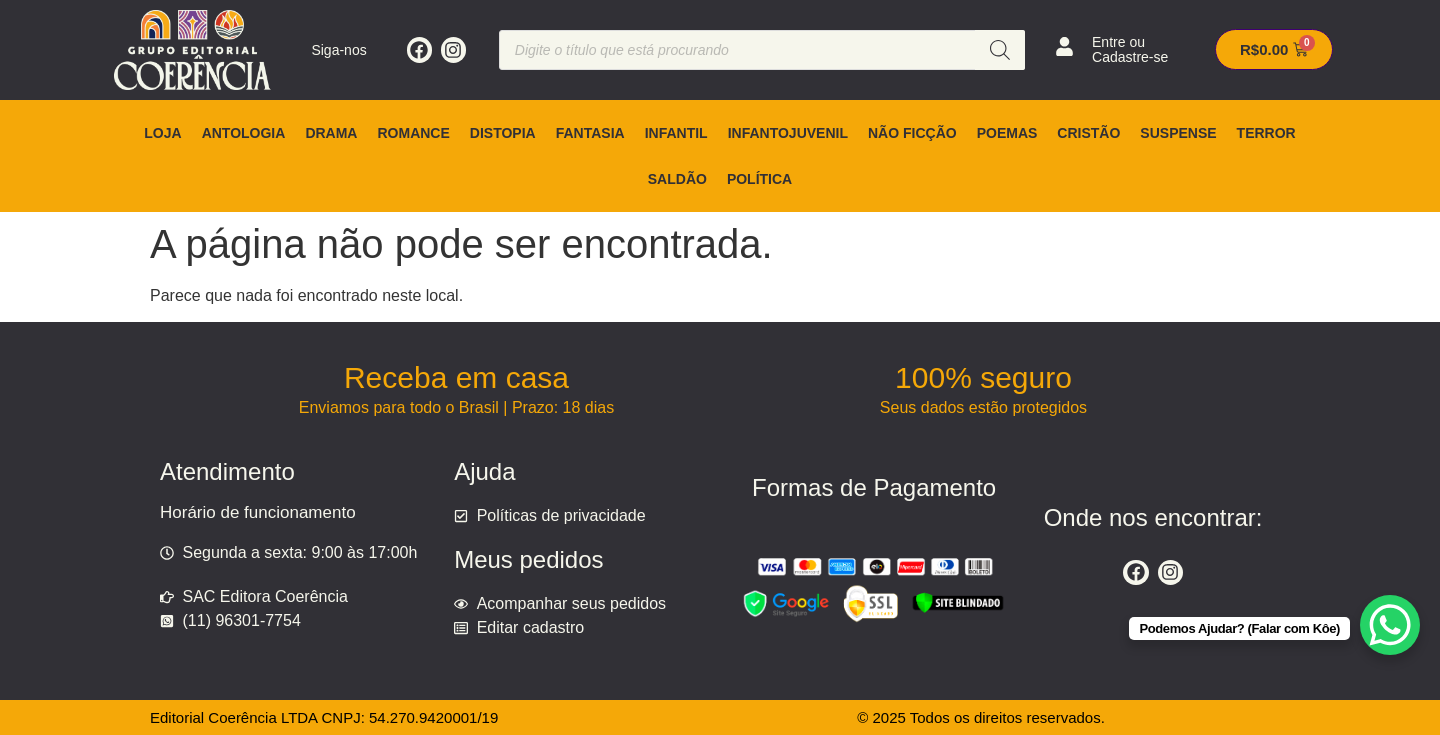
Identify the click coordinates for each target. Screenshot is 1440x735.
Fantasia (590, 133)
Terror (1266, 133)
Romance (413, 133)
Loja (162, 133)
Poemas (1007, 133)
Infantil (676, 133)
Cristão (1088, 133)
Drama (331, 133)
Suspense (1178, 133)
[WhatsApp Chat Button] (1390, 625)
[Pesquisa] (1000, 50)
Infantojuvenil (788, 133)
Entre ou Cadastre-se (1130, 49)
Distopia (503, 133)
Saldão (677, 179)
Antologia (244, 133)
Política (759, 179)
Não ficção (912, 133)
